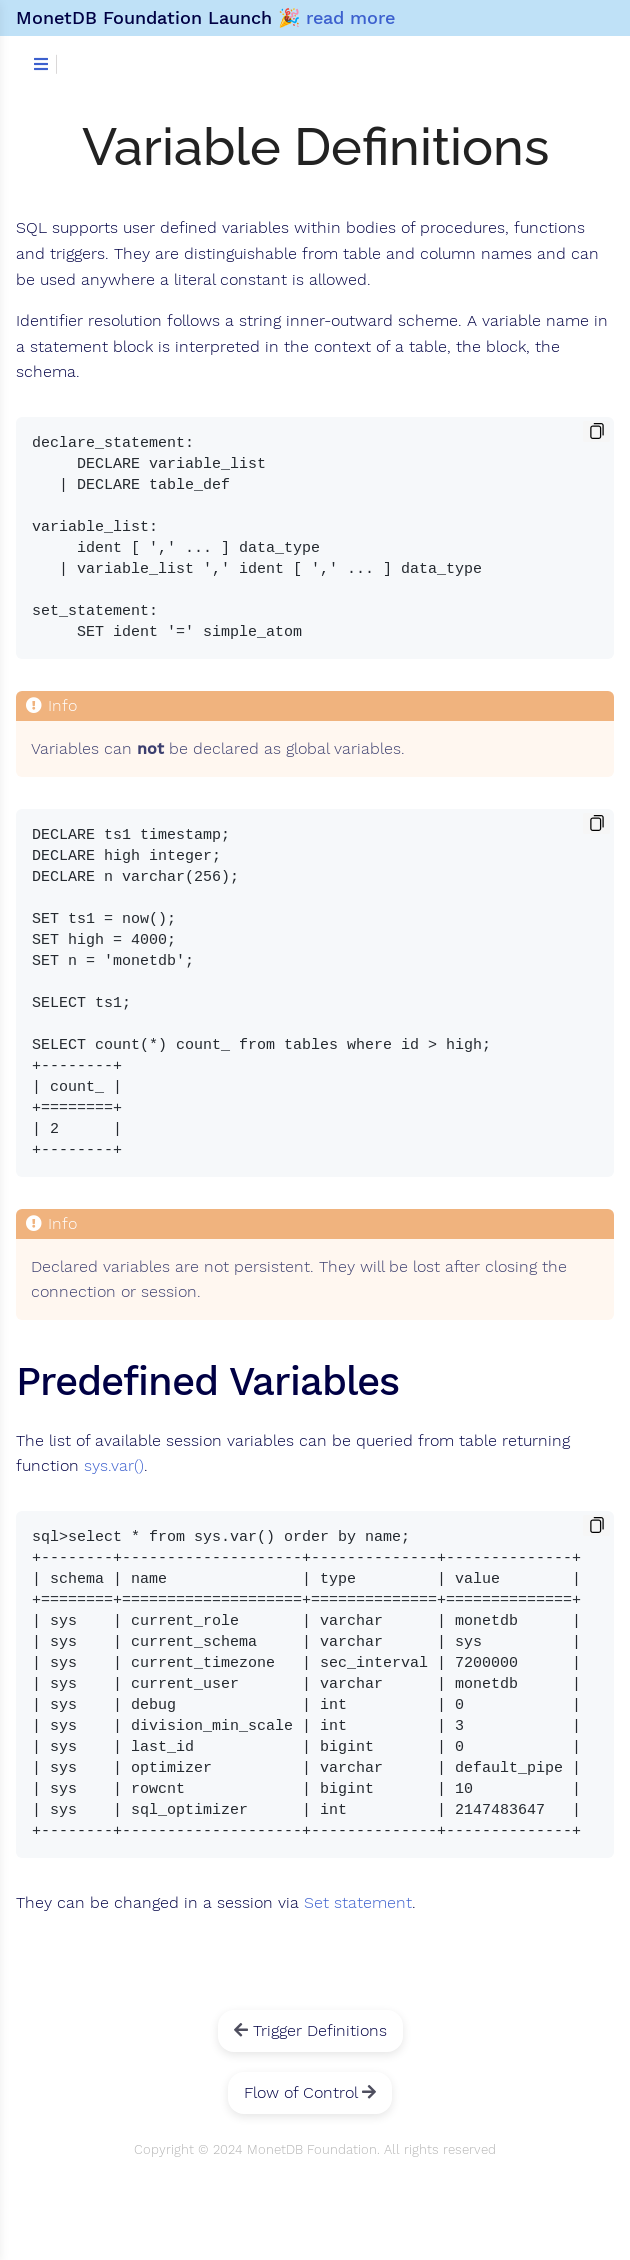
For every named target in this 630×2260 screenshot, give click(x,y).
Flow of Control (310, 2092)
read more (350, 17)
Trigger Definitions (310, 2030)
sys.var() (114, 1466)
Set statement (358, 1903)
